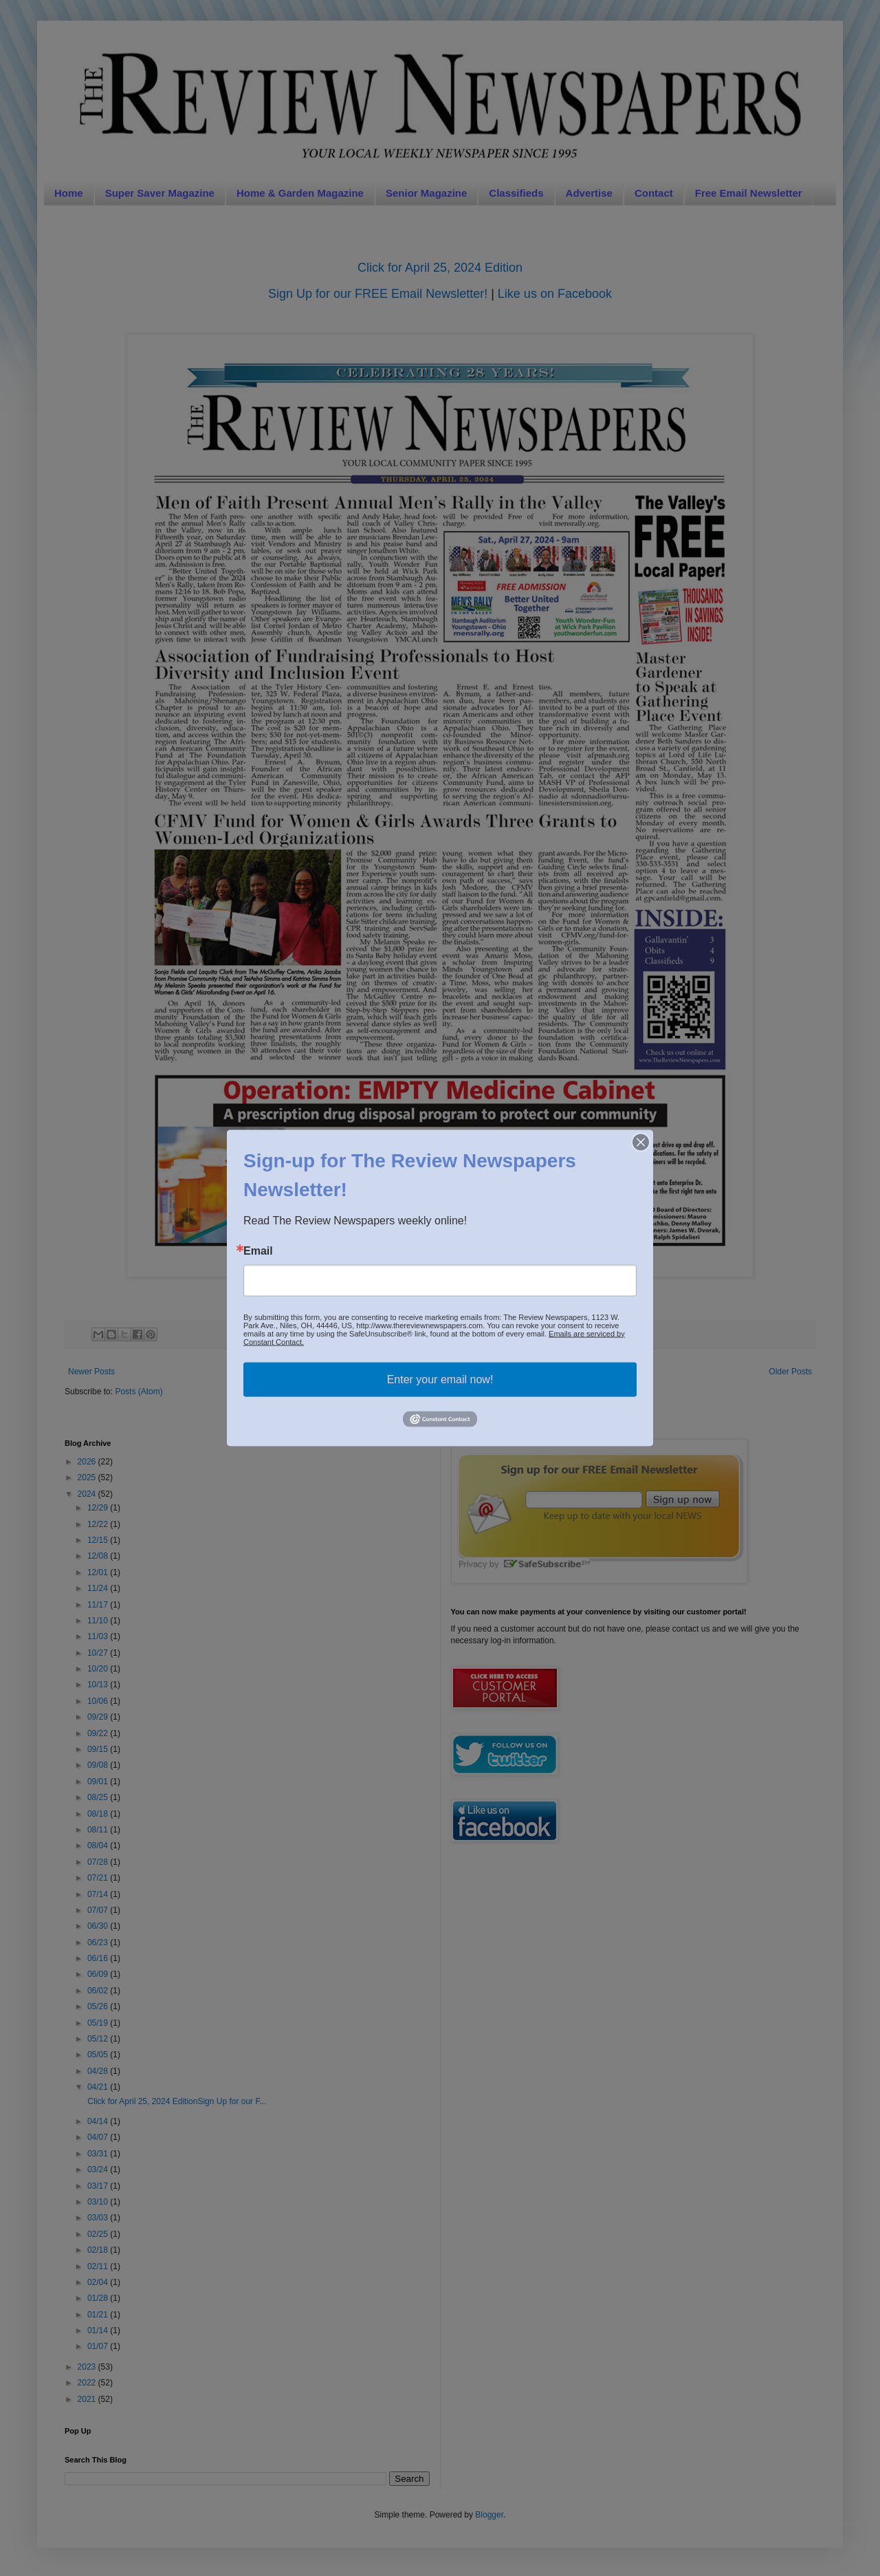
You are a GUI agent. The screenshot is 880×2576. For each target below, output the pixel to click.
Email (258, 1250)
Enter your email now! (440, 1379)
